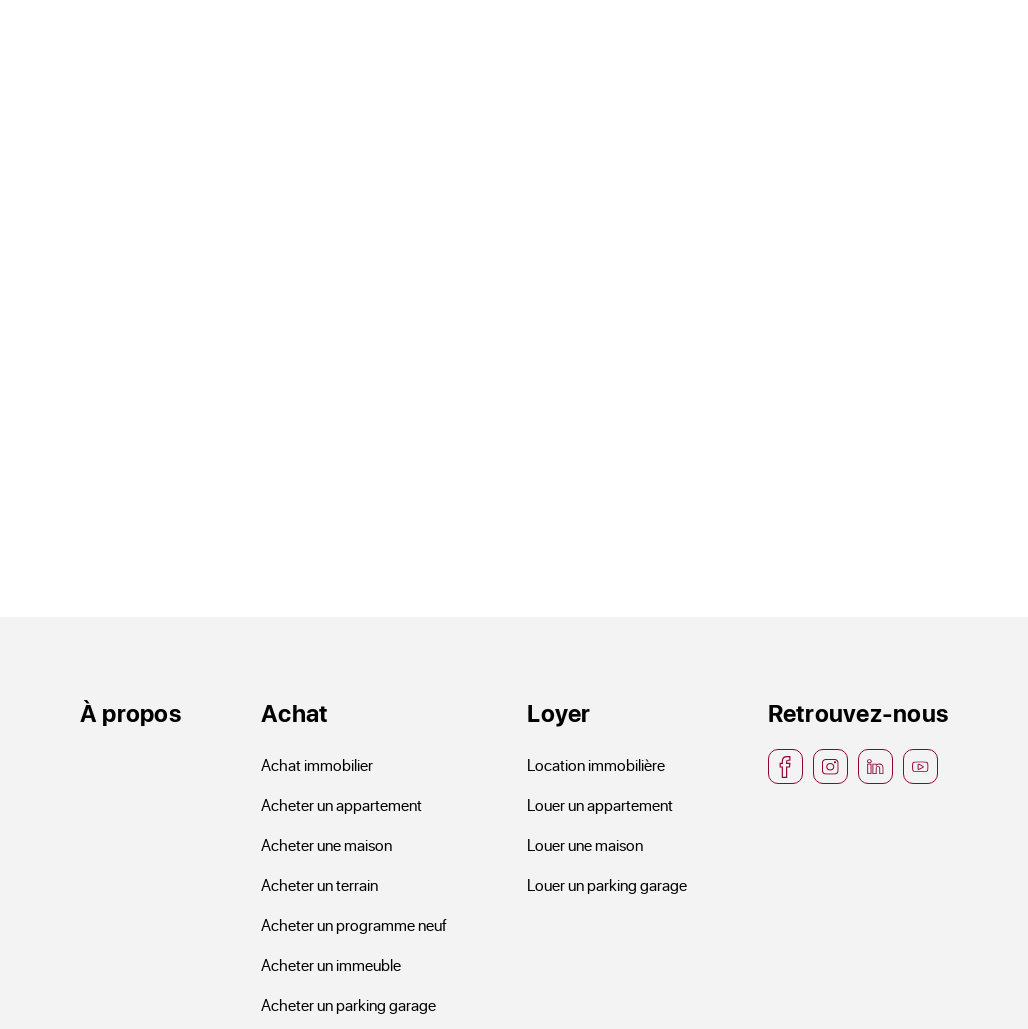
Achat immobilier (317, 764)
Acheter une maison (326, 844)
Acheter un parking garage (348, 1004)
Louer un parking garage (607, 884)
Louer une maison (585, 844)
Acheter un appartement (341, 804)
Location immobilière (596, 764)
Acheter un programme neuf (354, 924)
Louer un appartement (600, 804)
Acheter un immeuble (331, 964)
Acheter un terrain (319, 884)
